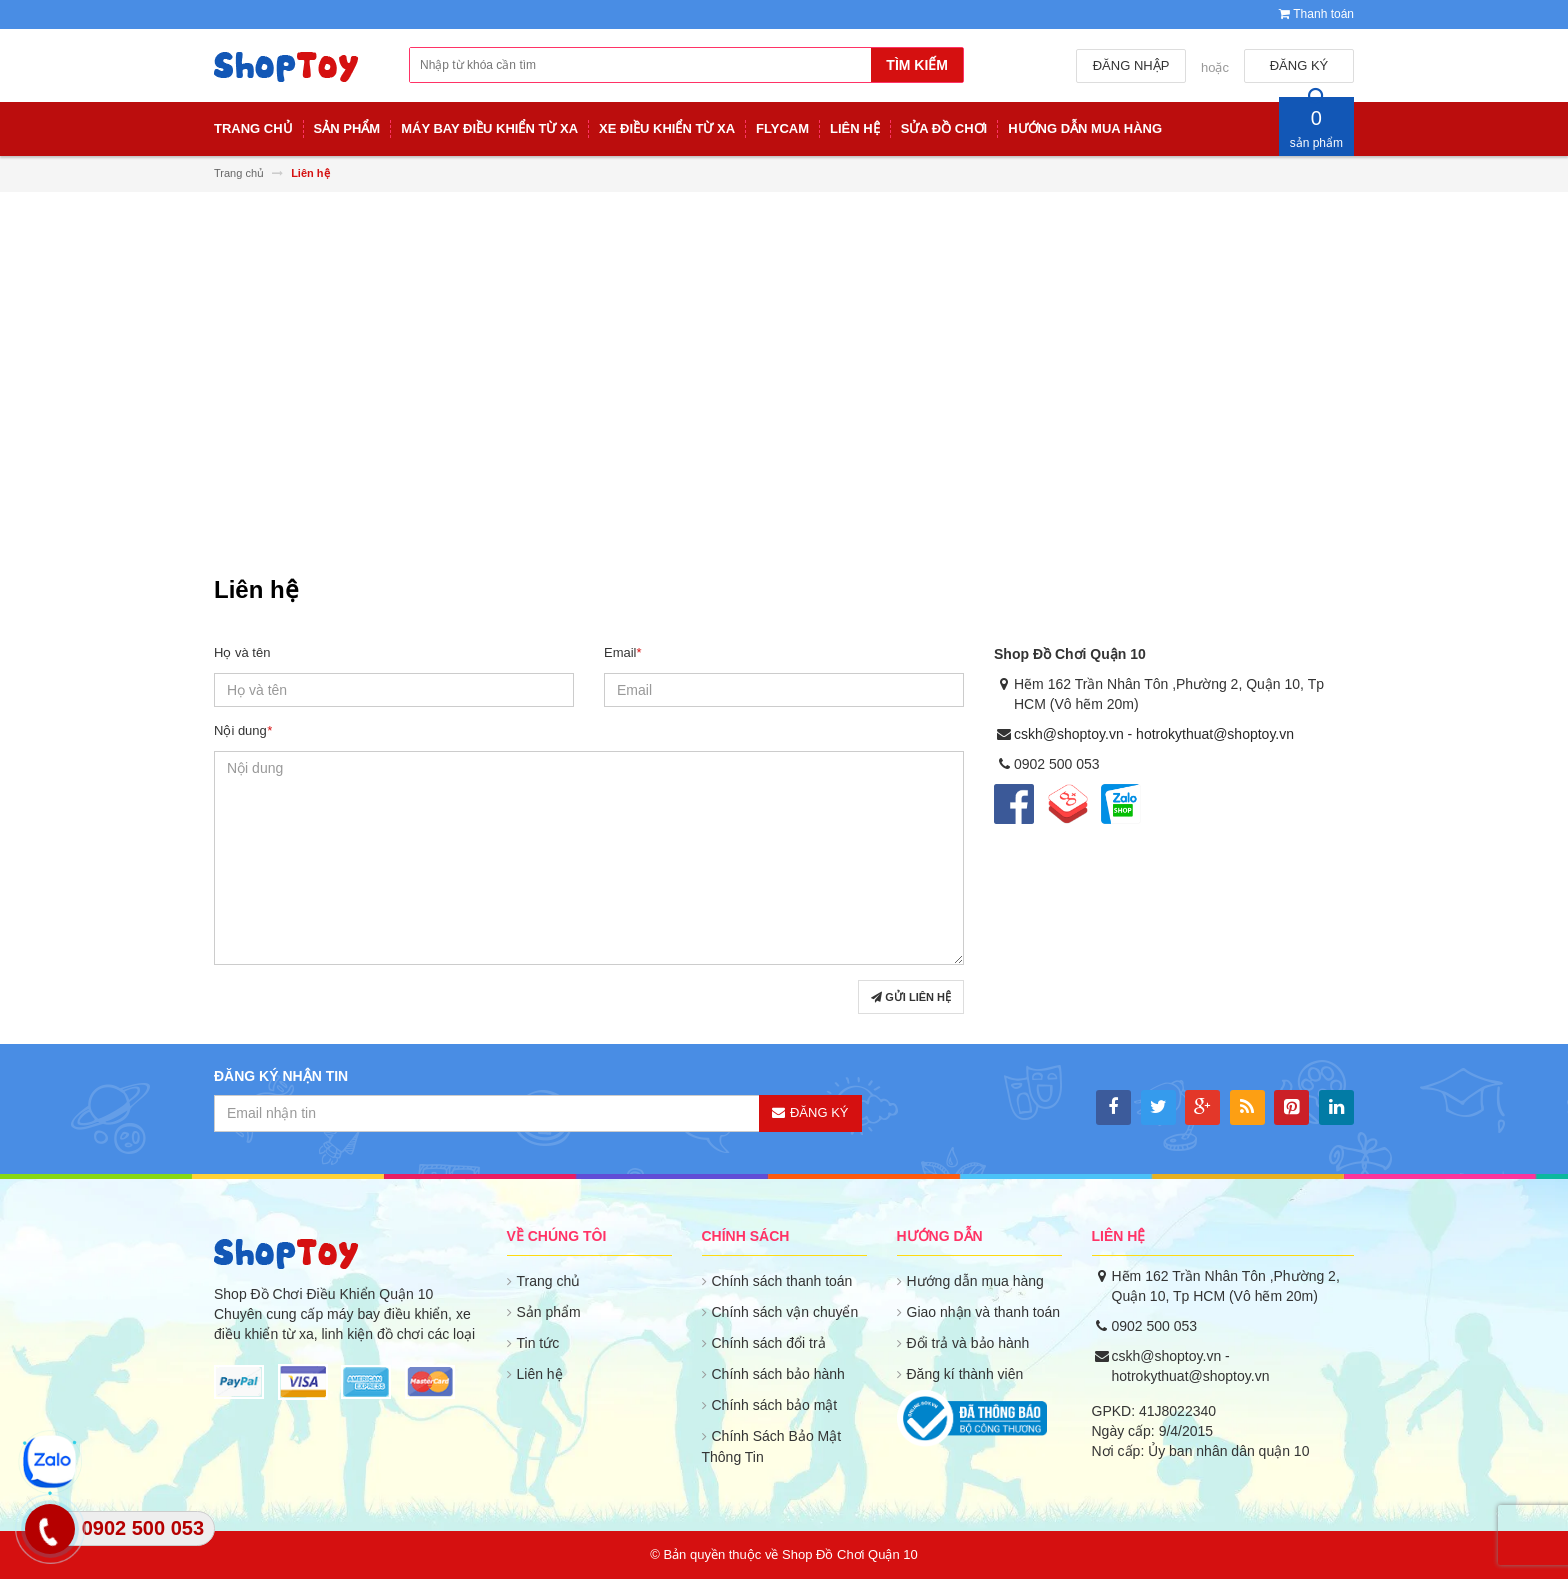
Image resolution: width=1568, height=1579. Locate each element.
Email (623, 652)
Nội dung (243, 730)
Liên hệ (540, 1374)
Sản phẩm (549, 1312)
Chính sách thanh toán (782, 1281)
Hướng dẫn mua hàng (975, 1281)
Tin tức (538, 1343)
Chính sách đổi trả (769, 1343)
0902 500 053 (1155, 1326)
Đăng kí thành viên (965, 1374)
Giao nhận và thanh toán (984, 1312)
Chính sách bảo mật (775, 1405)
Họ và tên (242, 652)
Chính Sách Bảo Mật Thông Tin (772, 1446)
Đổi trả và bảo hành (968, 1343)
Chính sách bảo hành (778, 1374)
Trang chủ (549, 1281)
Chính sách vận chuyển (785, 1312)
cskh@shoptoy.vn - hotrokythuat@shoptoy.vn (1154, 734)
